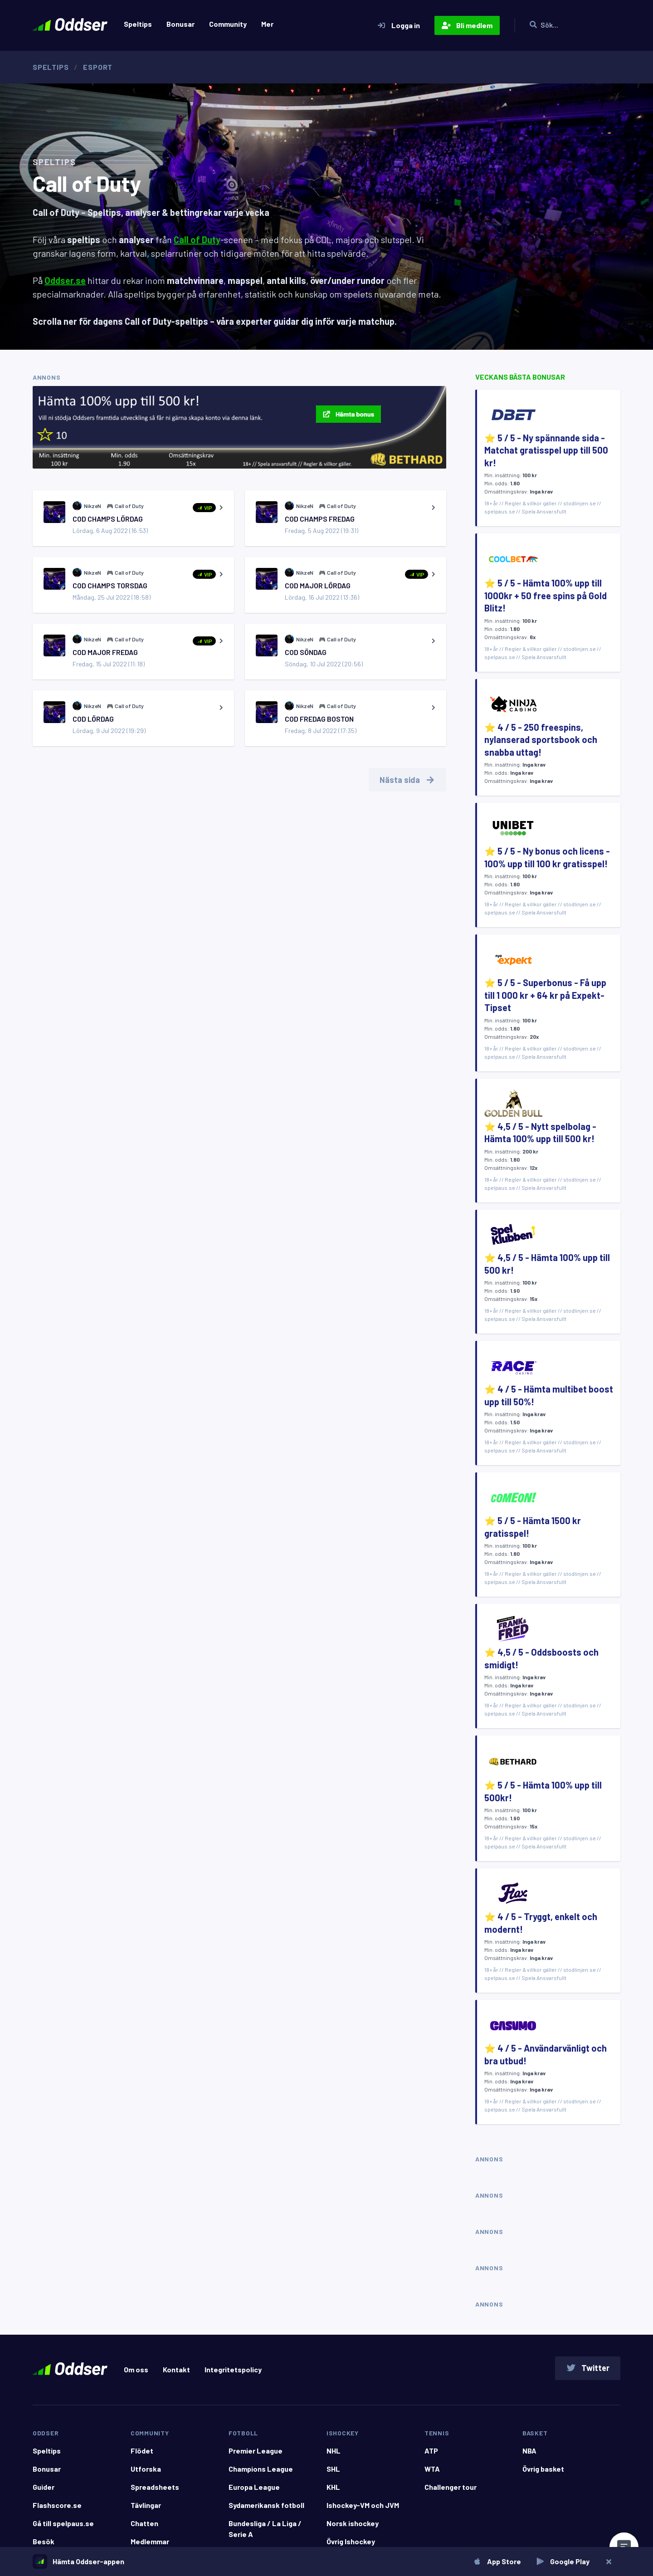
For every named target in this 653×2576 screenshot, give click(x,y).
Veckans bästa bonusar (520, 376)
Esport (97, 67)
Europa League (254, 2487)
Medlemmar (150, 2541)
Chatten (144, 2523)
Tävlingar (146, 2505)
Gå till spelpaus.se (63, 2523)
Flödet (142, 2450)
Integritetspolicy (233, 2369)
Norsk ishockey (352, 2523)
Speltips (138, 24)
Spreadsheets (155, 2487)
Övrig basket (543, 2468)
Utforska (146, 2468)
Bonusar (180, 24)
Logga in (398, 25)
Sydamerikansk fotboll (266, 2505)
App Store (497, 2561)
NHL (333, 2450)
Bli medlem (467, 25)
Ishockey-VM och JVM (362, 2505)
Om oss (136, 2369)
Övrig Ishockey (350, 2541)
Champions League (261, 2468)
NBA (529, 2450)
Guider (43, 2487)
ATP (431, 2450)
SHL (333, 2468)
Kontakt (176, 2369)
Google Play (563, 2561)
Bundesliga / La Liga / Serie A (265, 2528)
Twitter (588, 2368)
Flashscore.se (57, 2505)
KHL (333, 2487)
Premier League (256, 2450)
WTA (432, 2468)
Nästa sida (408, 780)
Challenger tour (450, 2487)
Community (228, 24)
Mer (267, 24)
